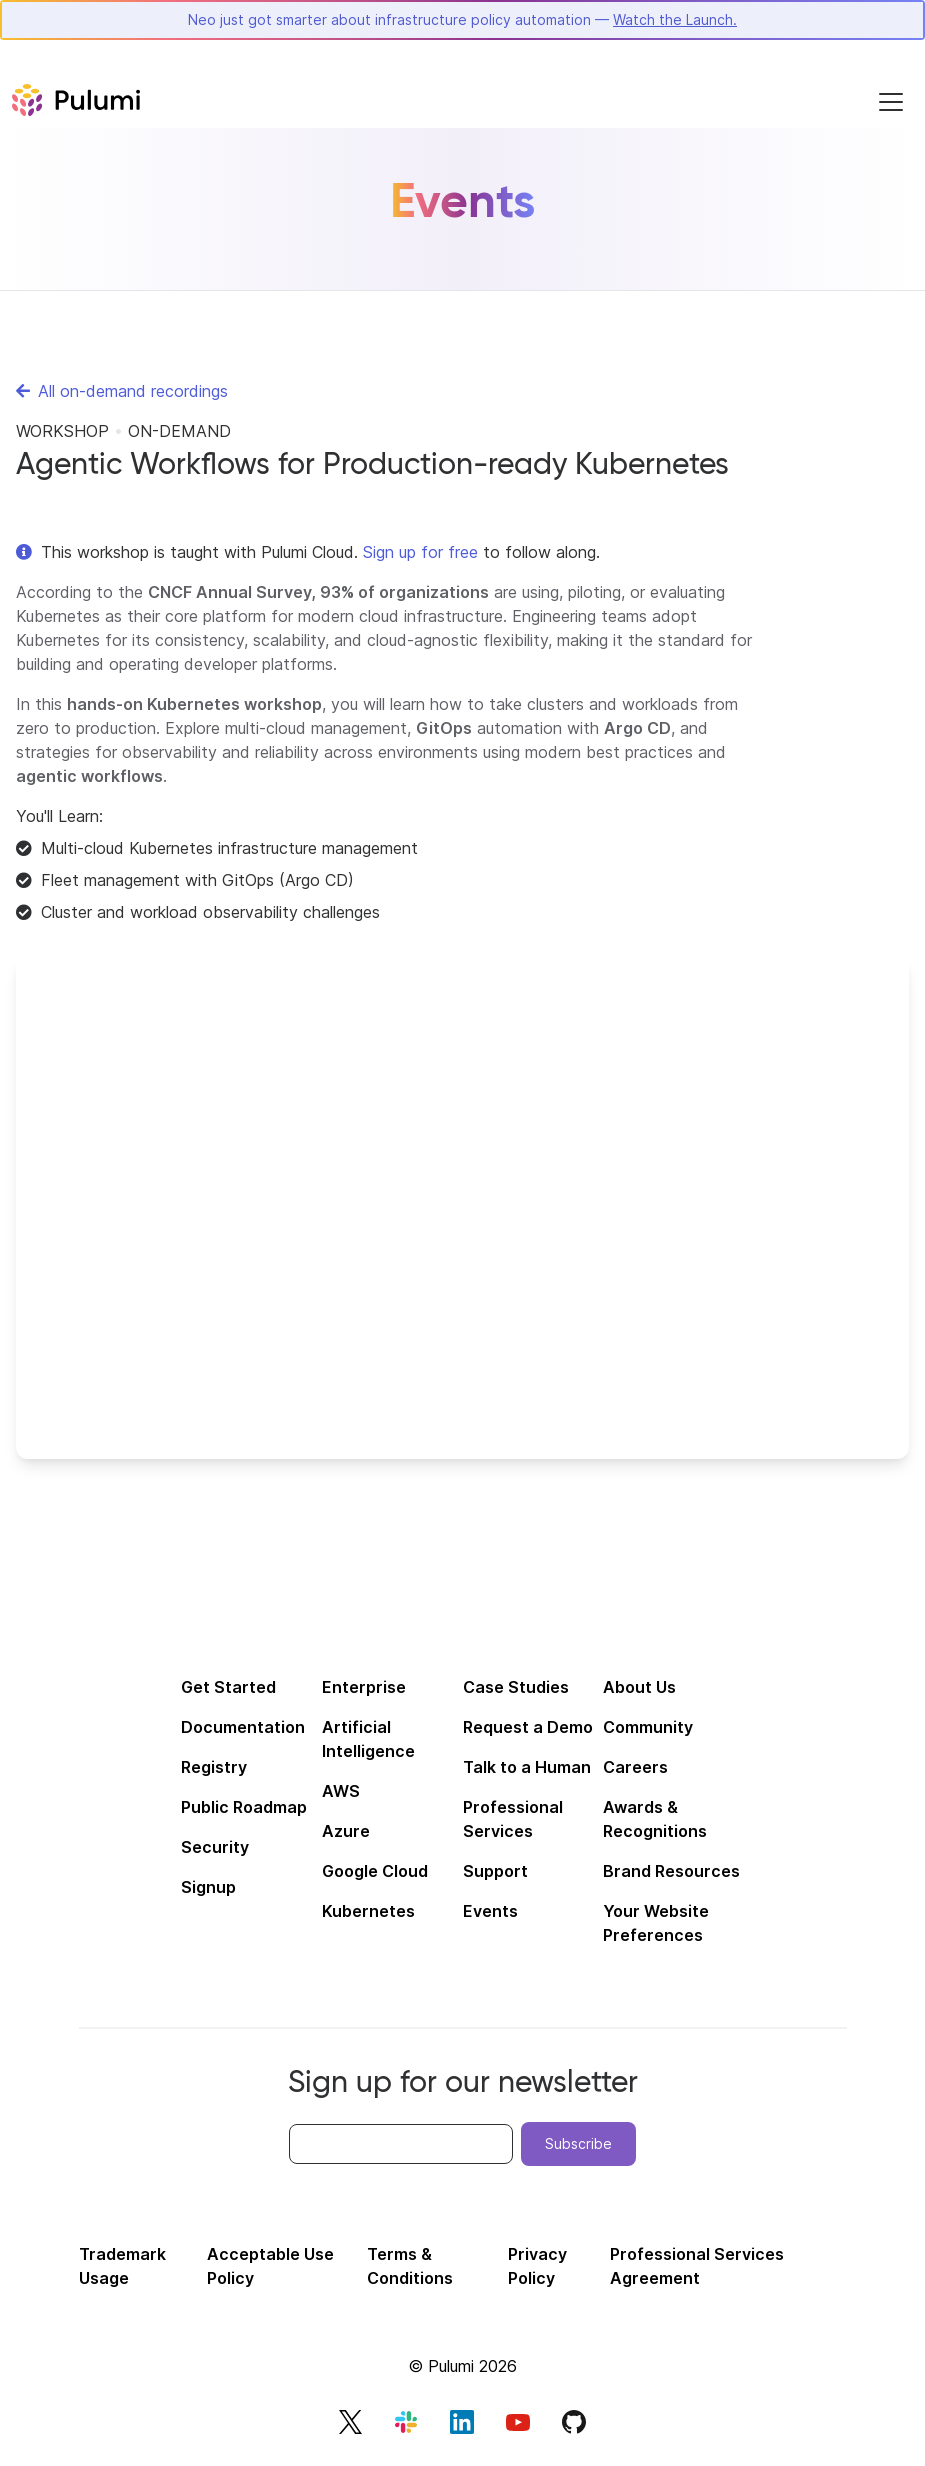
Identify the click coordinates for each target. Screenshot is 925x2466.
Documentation (243, 1727)
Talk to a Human (527, 1767)
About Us (639, 1687)
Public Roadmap (244, 1807)
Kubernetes (368, 1911)
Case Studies (516, 1687)
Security (215, 1847)
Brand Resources (671, 1871)
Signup (208, 1887)
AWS (341, 1791)
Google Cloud (375, 1871)
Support (495, 1871)
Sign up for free (420, 552)
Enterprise (364, 1687)
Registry (214, 1767)
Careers (635, 1767)
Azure (346, 1831)
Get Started (228, 1687)
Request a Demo (528, 1727)
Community (648, 1727)
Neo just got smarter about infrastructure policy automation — (462, 19)
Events (490, 1911)
